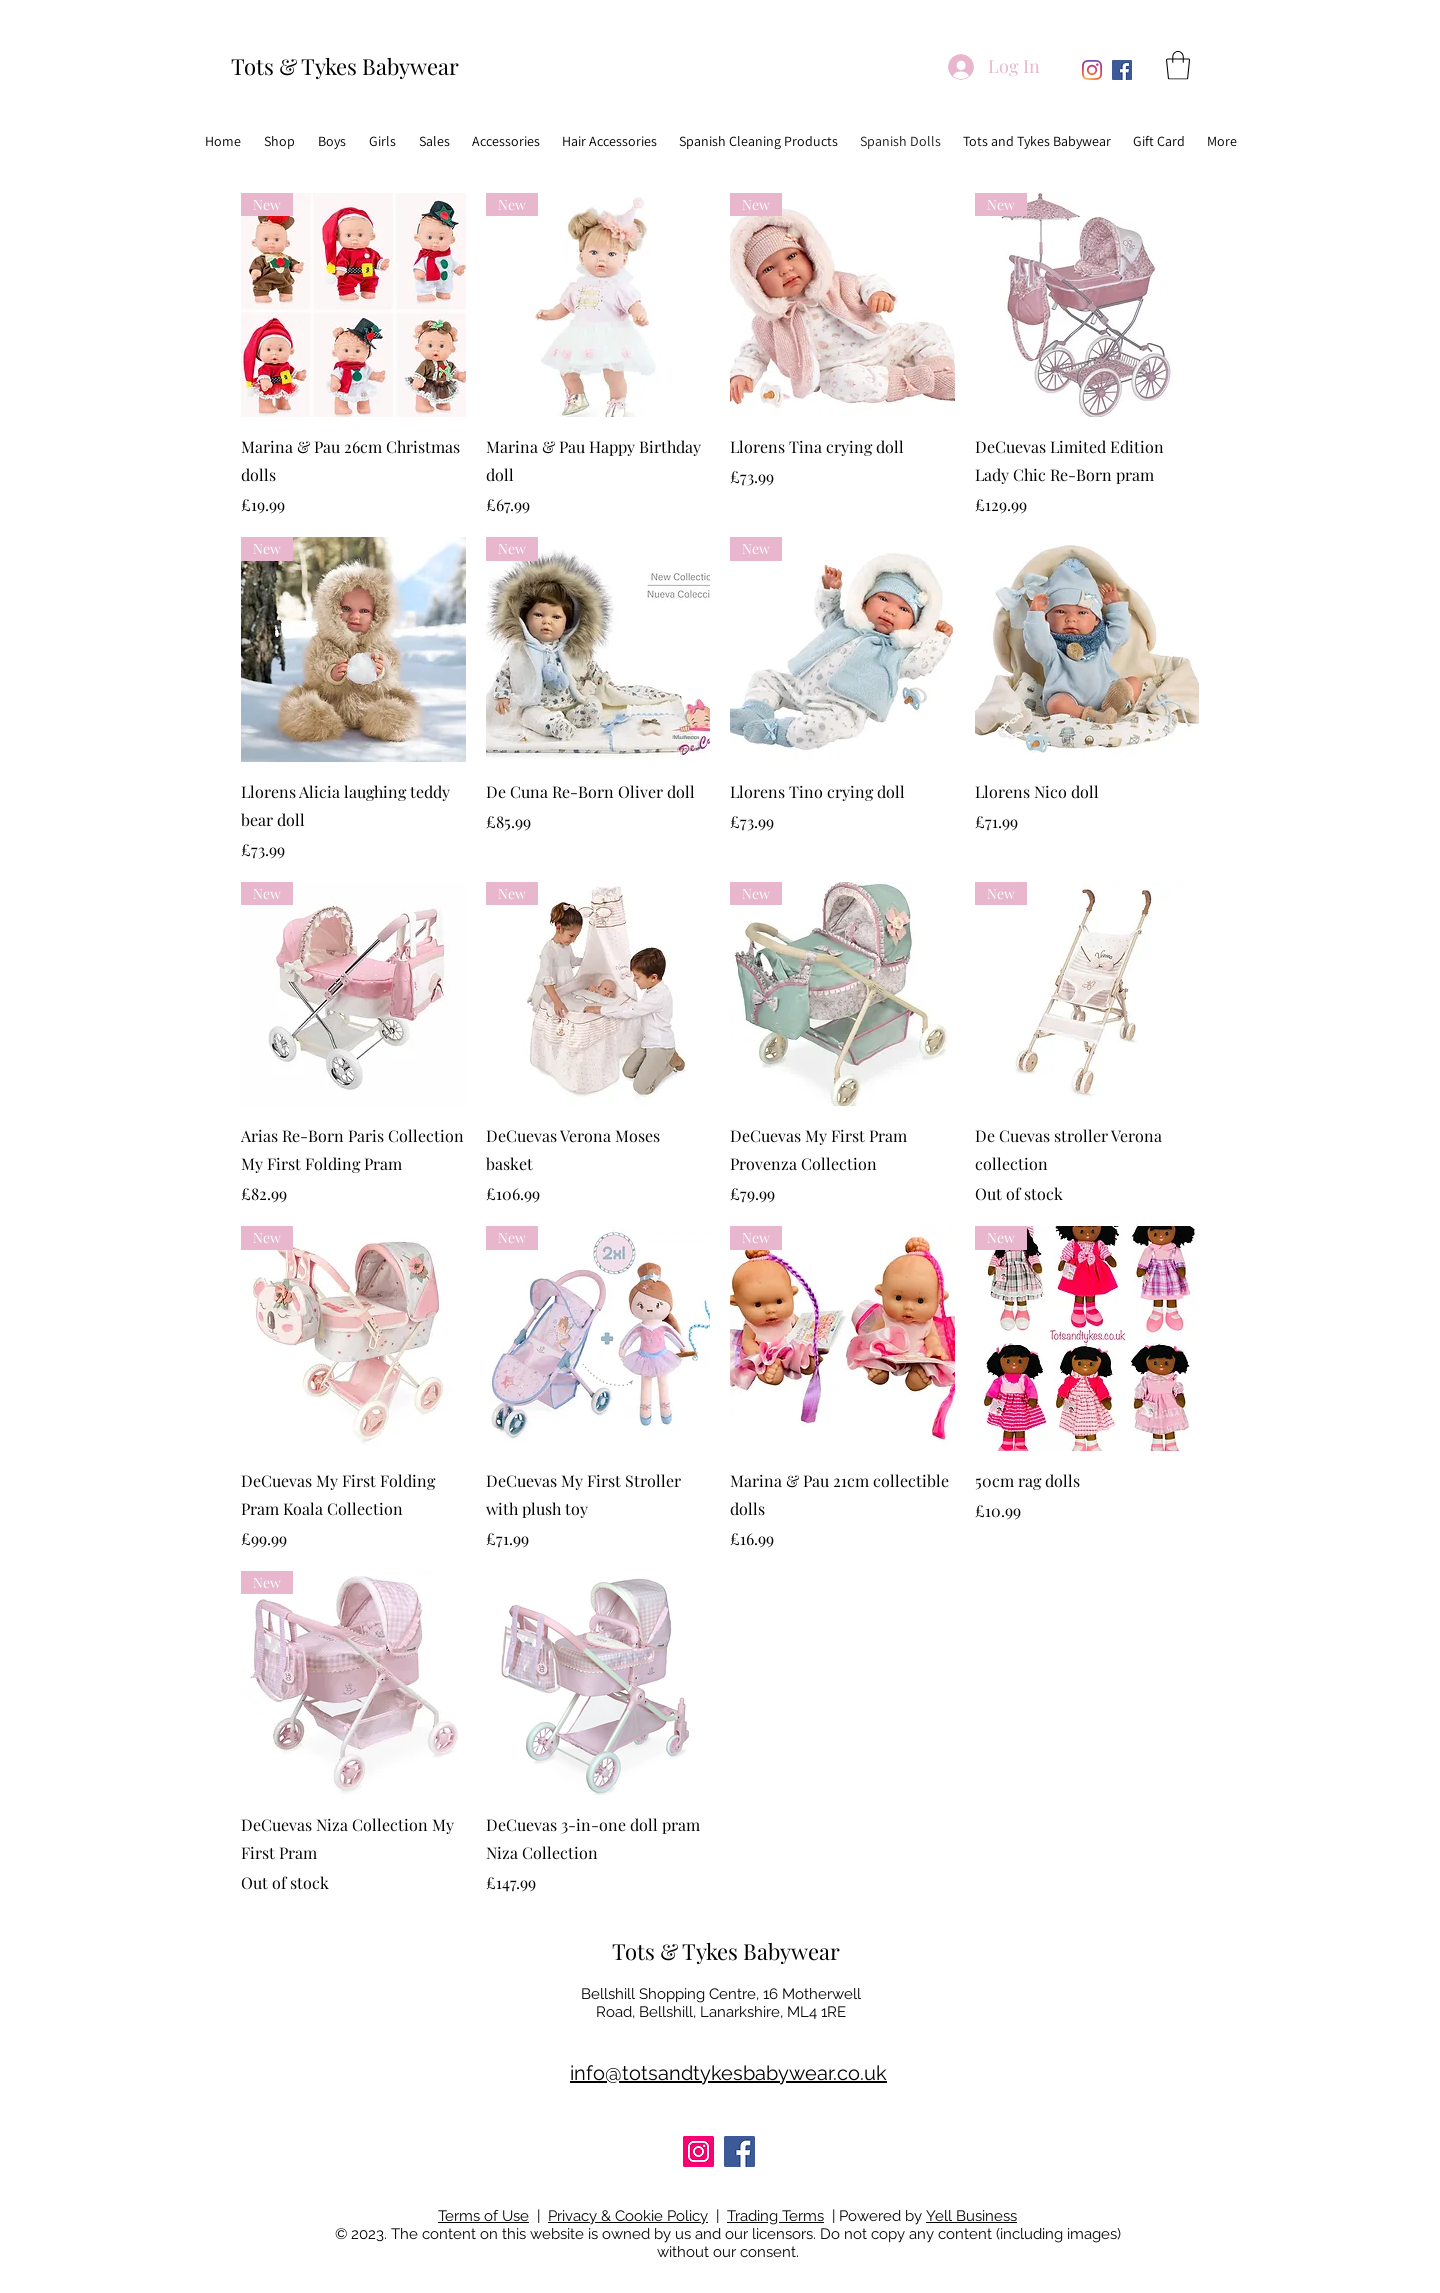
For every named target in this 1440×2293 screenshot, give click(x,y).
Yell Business (971, 2216)
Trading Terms (775, 2216)
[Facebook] (1122, 70)
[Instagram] (1092, 70)
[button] (1178, 65)
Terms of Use (483, 2216)
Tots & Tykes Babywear (345, 66)
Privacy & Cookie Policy (628, 2216)
